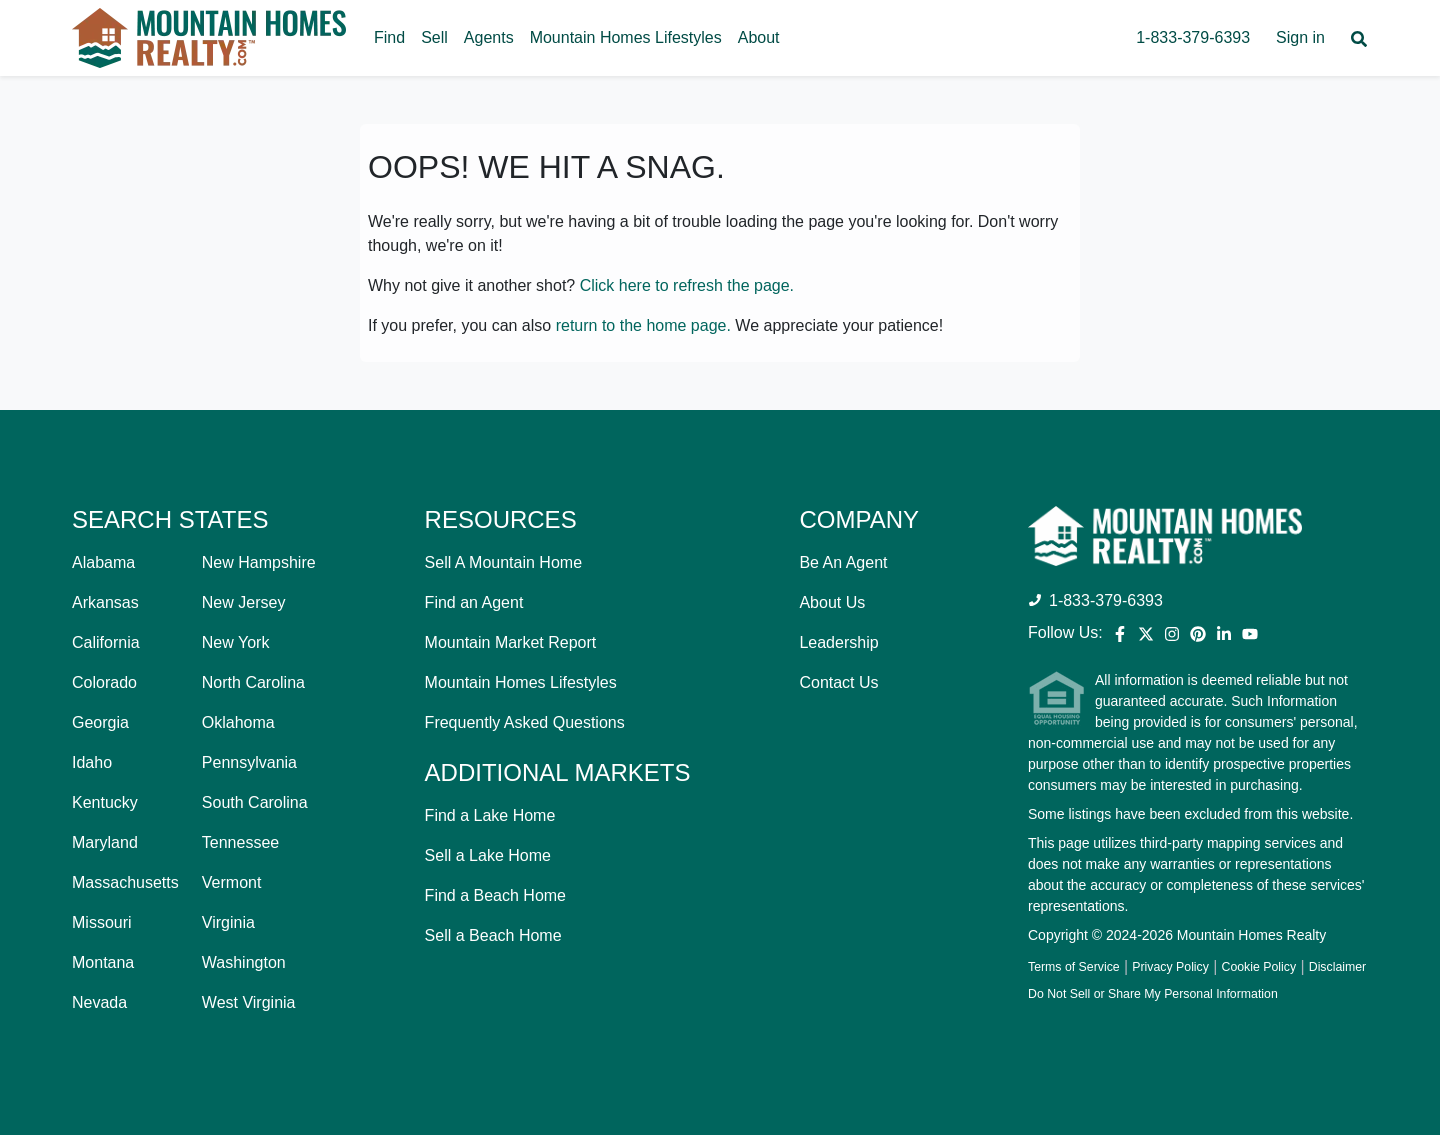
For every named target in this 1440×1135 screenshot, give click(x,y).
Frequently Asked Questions (525, 722)
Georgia (100, 722)
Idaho (92, 762)
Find (389, 37)
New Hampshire (259, 562)
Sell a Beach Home (493, 935)
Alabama (103, 562)
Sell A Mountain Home (503, 562)
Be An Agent (843, 562)
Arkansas (105, 602)
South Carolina (255, 802)
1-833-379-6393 (1193, 37)
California (106, 642)
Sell (434, 37)
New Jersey (244, 602)
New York (236, 642)
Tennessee (240, 842)
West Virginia (249, 1002)
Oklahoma (238, 722)
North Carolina (253, 682)
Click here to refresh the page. (687, 285)
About (759, 37)
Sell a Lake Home (488, 855)
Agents (489, 37)
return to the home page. (643, 325)
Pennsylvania (249, 762)
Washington (244, 962)
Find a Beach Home (495, 895)
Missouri (102, 922)
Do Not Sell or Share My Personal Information (1153, 994)
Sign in (1300, 37)
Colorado (104, 682)
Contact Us (838, 682)
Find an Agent (474, 602)
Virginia (228, 922)
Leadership (838, 642)
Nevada (99, 1002)
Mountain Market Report (511, 642)
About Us (832, 602)
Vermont (232, 882)
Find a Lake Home (490, 815)
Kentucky (105, 802)
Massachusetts (125, 882)
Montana (103, 962)
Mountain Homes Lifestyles (626, 37)
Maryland (105, 842)
